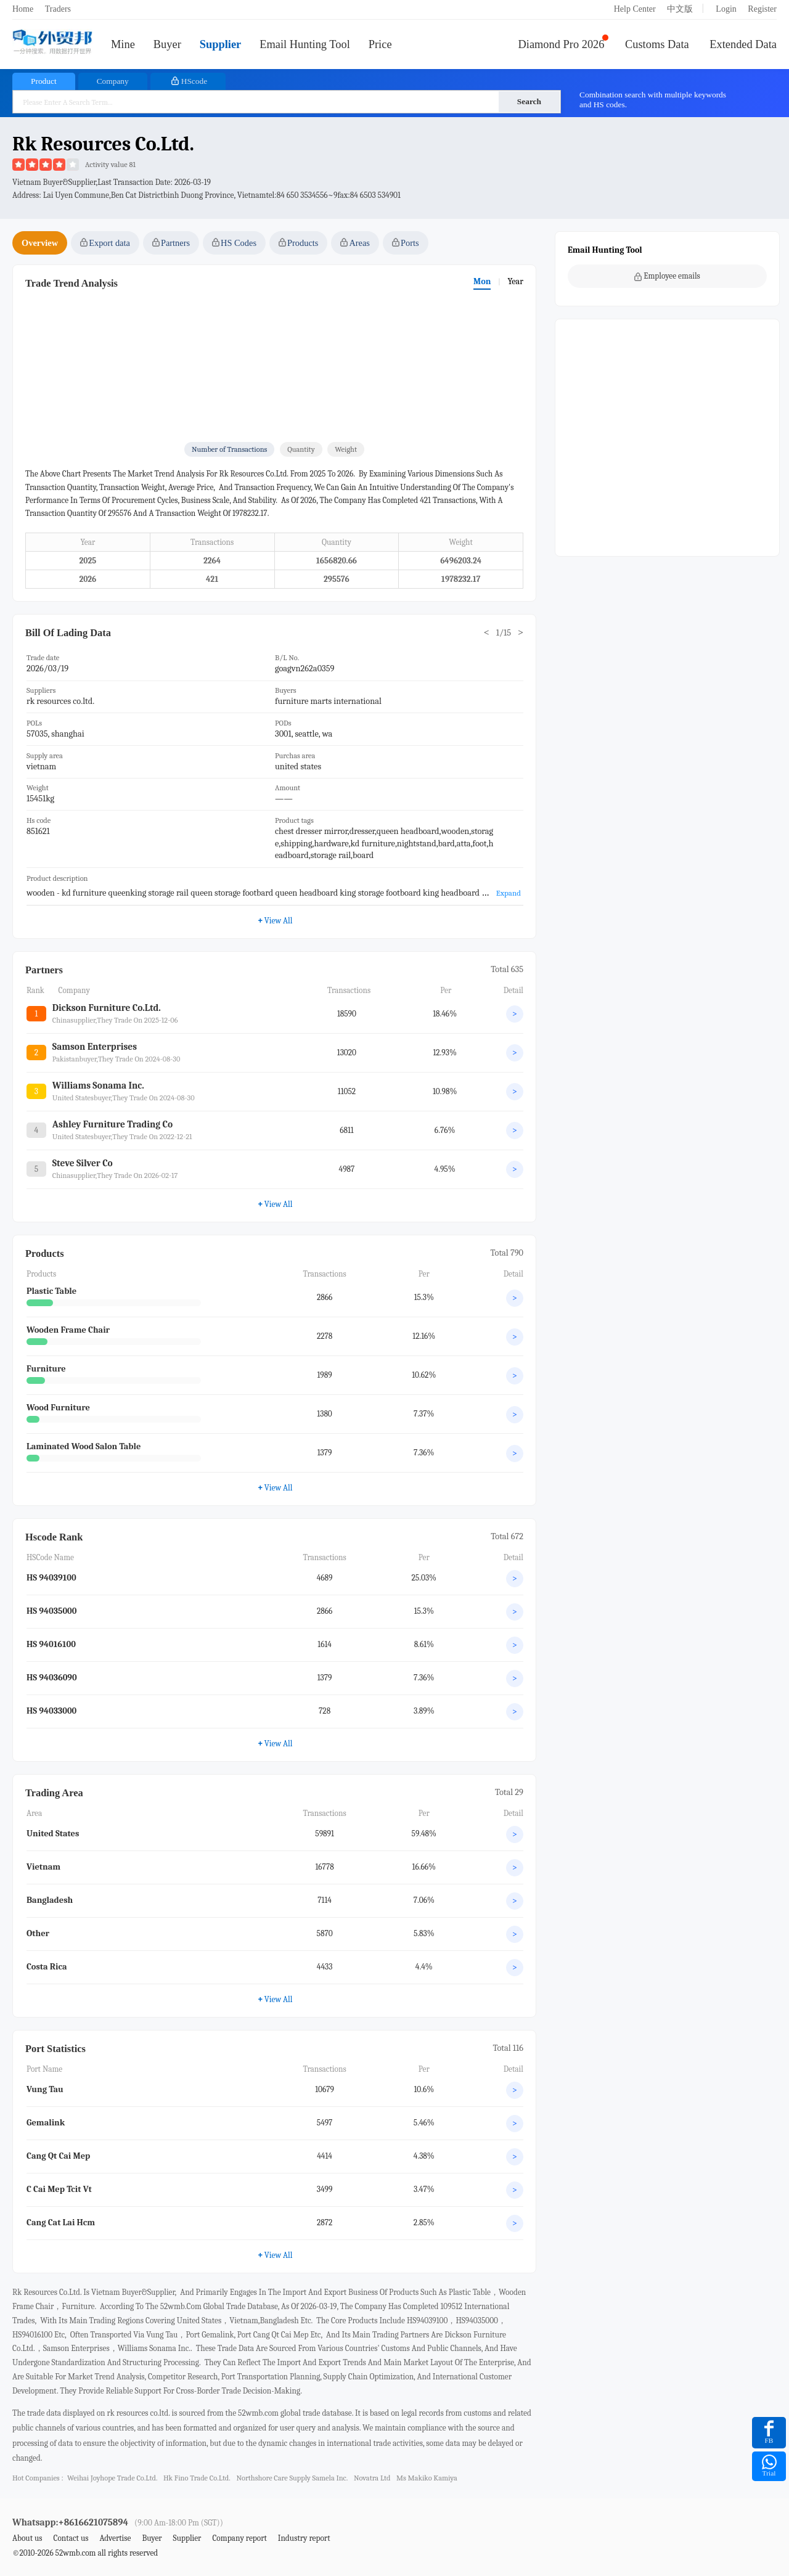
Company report (239, 2538)
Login (726, 9)
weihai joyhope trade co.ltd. (112, 2478)
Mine (123, 44)
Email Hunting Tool (305, 44)
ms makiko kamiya (426, 2478)
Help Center (635, 9)
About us (27, 2538)
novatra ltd (372, 2478)
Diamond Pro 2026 (561, 44)
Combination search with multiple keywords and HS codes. (652, 99)
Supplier (220, 44)
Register (762, 9)
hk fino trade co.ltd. (197, 2478)
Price (380, 44)
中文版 (680, 9)
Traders (58, 9)
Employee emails (667, 276)
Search (529, 101)
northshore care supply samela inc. (292, 2478)
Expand (508, 893)
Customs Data (657, 44)
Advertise (115, 2538)
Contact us (70, 2538)
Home (22, 9)
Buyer (167, 44)
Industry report (304, 2538)
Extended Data (743, 44)
